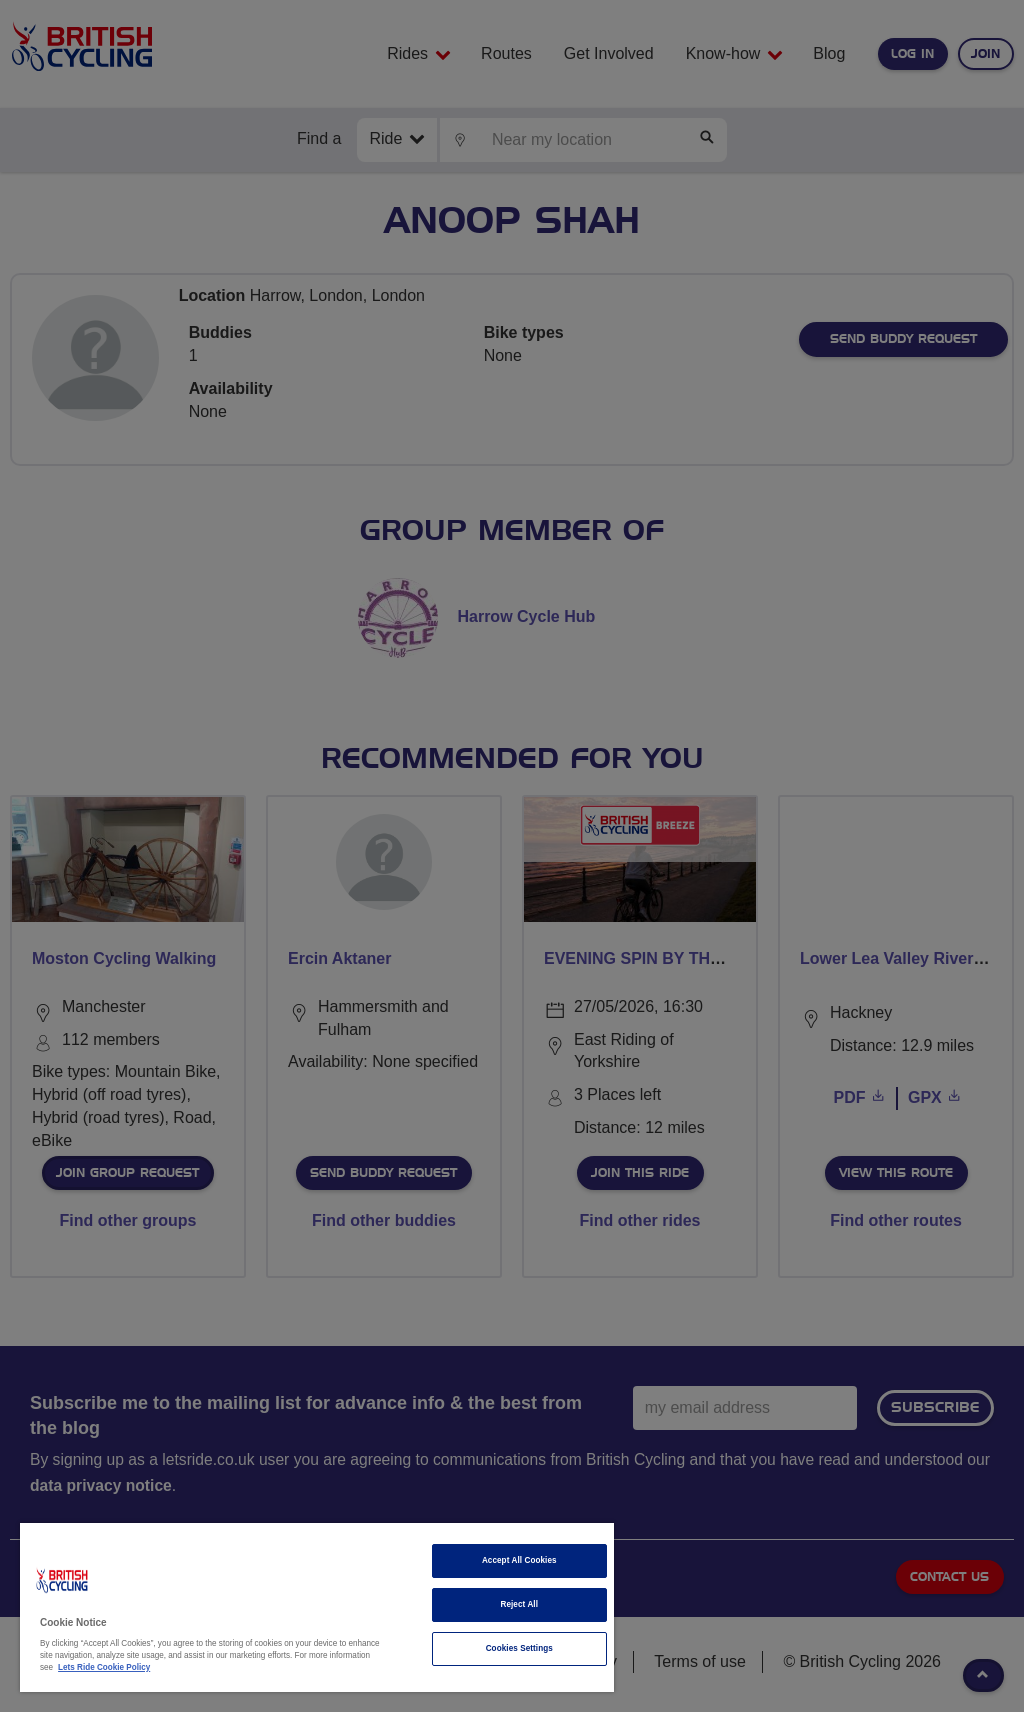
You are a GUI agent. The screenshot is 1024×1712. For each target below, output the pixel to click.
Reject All (519, 1604)
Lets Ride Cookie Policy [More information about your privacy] (104, 1667)
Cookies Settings (519, 1648)
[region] (317, 1607)
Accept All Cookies (519, 1560)
